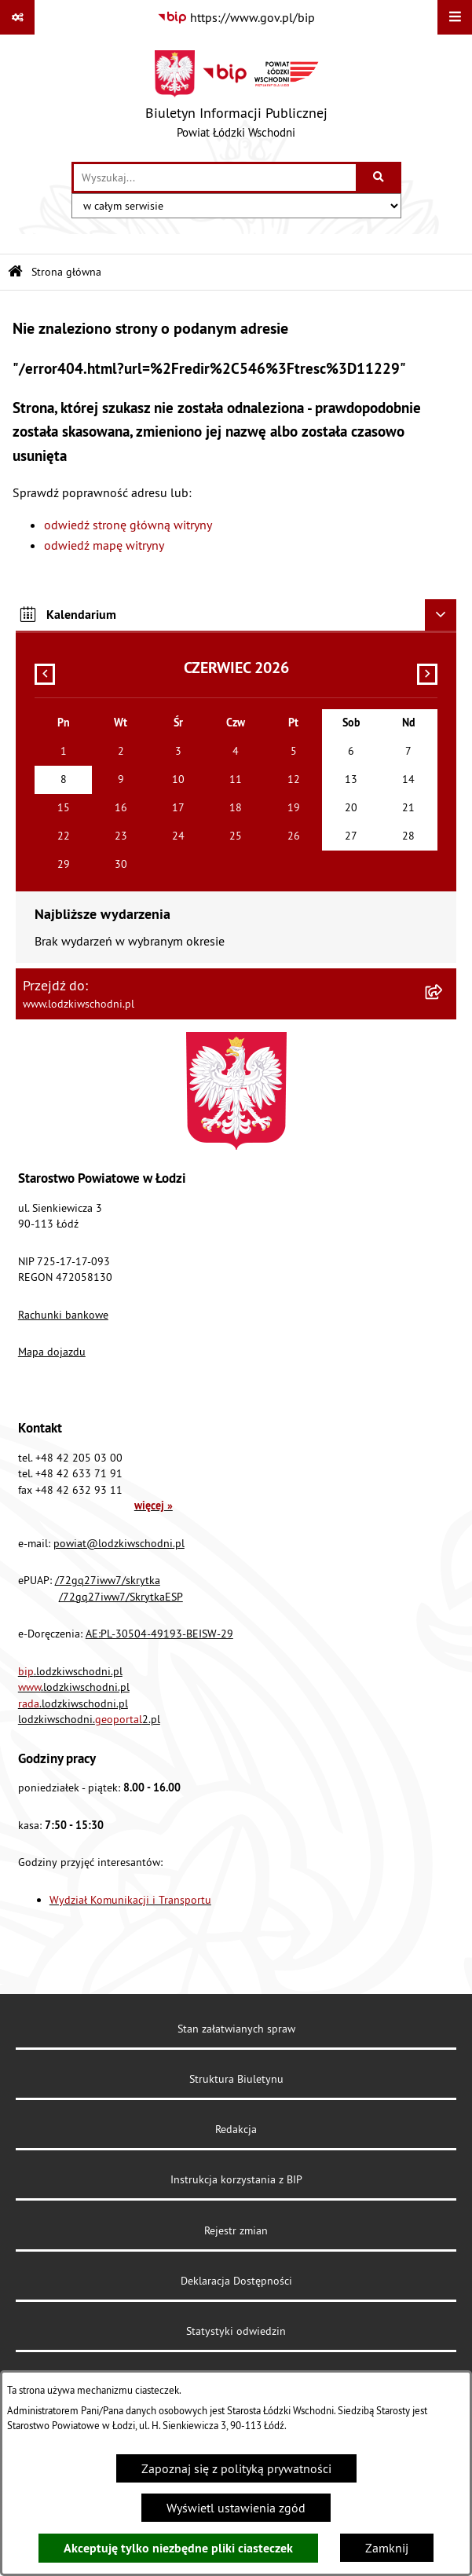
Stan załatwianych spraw (236, 2029)
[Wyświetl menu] (454, 17)
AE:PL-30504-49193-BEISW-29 (159, 1633)
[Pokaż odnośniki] (17, 17)
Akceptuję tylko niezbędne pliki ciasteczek (178, 2548)
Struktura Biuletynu (236, 2079)
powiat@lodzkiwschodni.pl (119, 1543)
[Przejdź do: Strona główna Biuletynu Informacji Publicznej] (15, 272)
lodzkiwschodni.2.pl (89, 1719)
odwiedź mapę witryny (104, 545)
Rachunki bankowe (63, 1315)
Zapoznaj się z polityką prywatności (236, 2468)
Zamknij (386, 2548)
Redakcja (236, 2129)
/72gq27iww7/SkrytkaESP (121, 1597)
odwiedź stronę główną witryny (128, 524)
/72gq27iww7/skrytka (107, 1580)
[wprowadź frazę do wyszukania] (214, 177)
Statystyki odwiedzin (236, 2331)
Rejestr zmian (236, 2230)
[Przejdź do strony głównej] (236, 98)
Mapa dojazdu (52, 1352)
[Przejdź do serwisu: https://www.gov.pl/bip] (236, 17)
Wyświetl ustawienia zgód (236, 2508)
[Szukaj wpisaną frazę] (379, 177)
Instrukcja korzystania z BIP (236, 2179)
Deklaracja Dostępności (236, 2281)
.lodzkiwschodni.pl (70, 1671)
